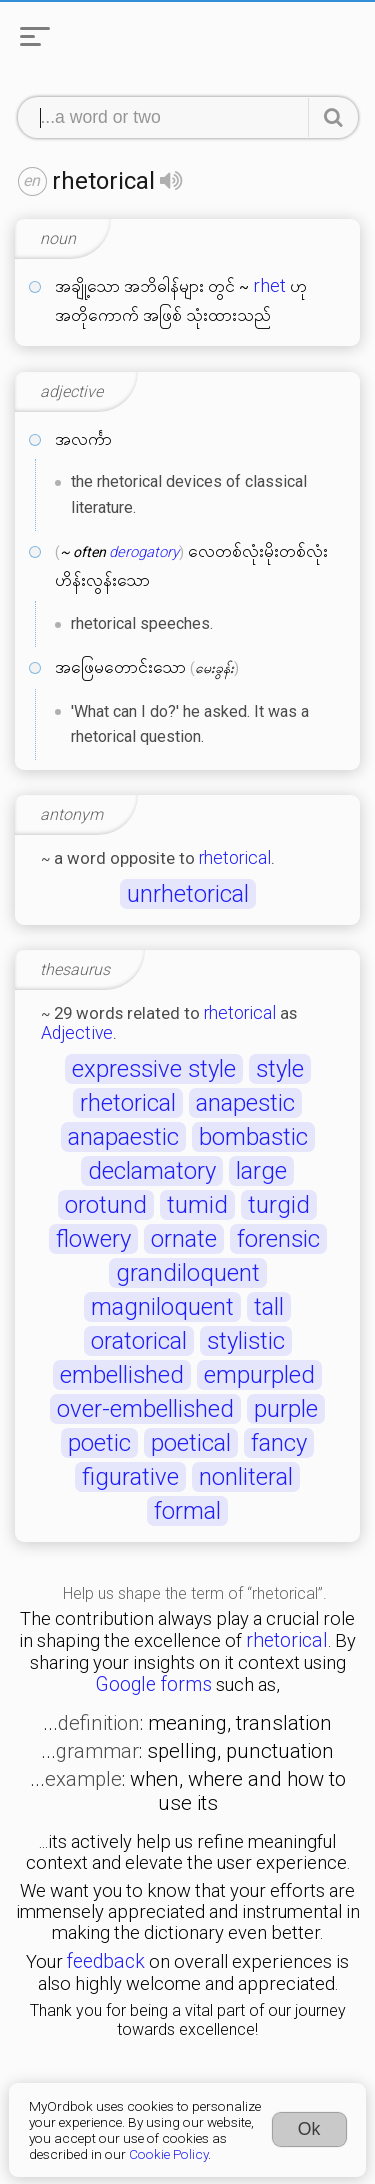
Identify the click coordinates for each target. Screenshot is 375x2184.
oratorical (139, 1341)
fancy (279, 1443)
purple (286, 1409)
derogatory (144, 552)
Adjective (77, 1033)
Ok (309, 2129)
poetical (191, 1443)
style (280, 1069)
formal (187, 1511)
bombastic (253, 1137)
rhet (269, 286)
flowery (93, 1239)
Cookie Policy (168, 2154)
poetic (99, 1443)
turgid (279, 1205)
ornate (184, 1239)
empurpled (259, 1375)
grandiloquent (188, 1273)
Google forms (153, 1684)
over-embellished (145, 1409)
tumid (197, 1205)
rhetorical (235, 858)
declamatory (152, 1171)
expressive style (154, 1069)
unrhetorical (188, 894)
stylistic (246, 1341)
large (261, 1171)
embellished (122, 1375)
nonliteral (246, 1477)
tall (269, 1307)
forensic (278, 1239)
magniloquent (162, 1307)
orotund (106, 1205)
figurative (130, 1477)
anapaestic (123, 1137)
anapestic (245, 1103)
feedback (106, 1961)
